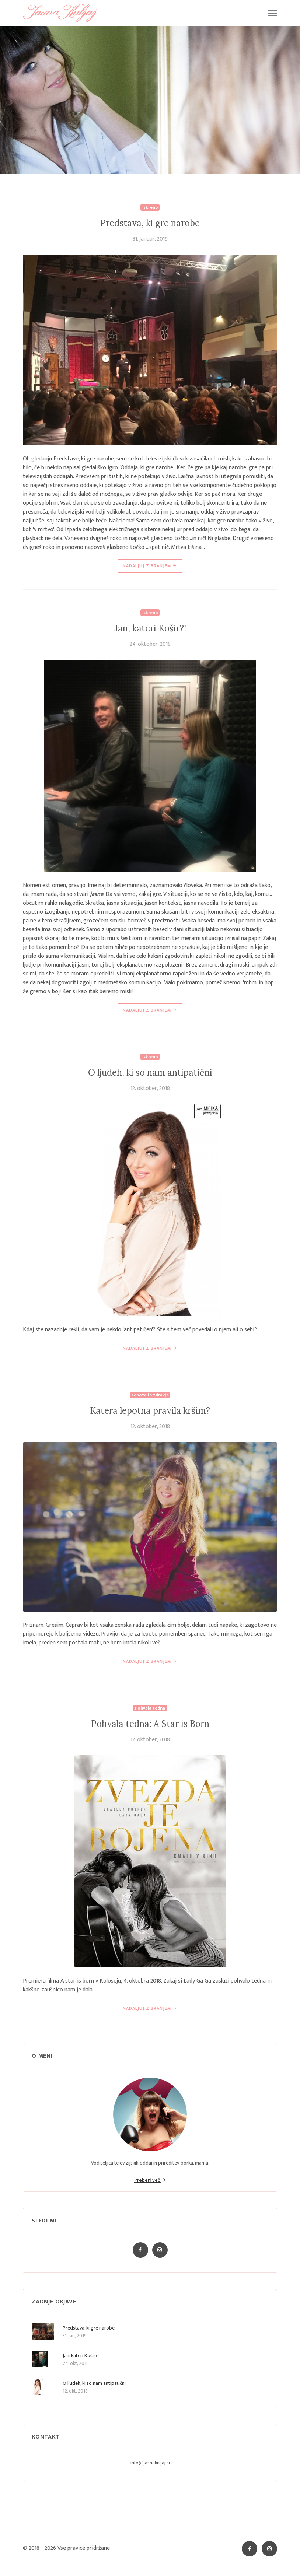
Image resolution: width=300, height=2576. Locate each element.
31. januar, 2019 (150, 239)
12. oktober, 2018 (150, 1088)
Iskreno (150, 207)
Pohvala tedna (150, 1708)
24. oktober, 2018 (150, 644)
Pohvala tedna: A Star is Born (150, 1723)
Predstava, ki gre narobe (150, 223)
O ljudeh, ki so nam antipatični (150, 1072)
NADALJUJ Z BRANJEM (150, 565)
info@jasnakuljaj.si (150, 2462)
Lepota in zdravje (150, 1395)
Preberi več (150, 2180)
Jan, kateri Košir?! (150, 628)
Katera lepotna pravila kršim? (150, 1410)
